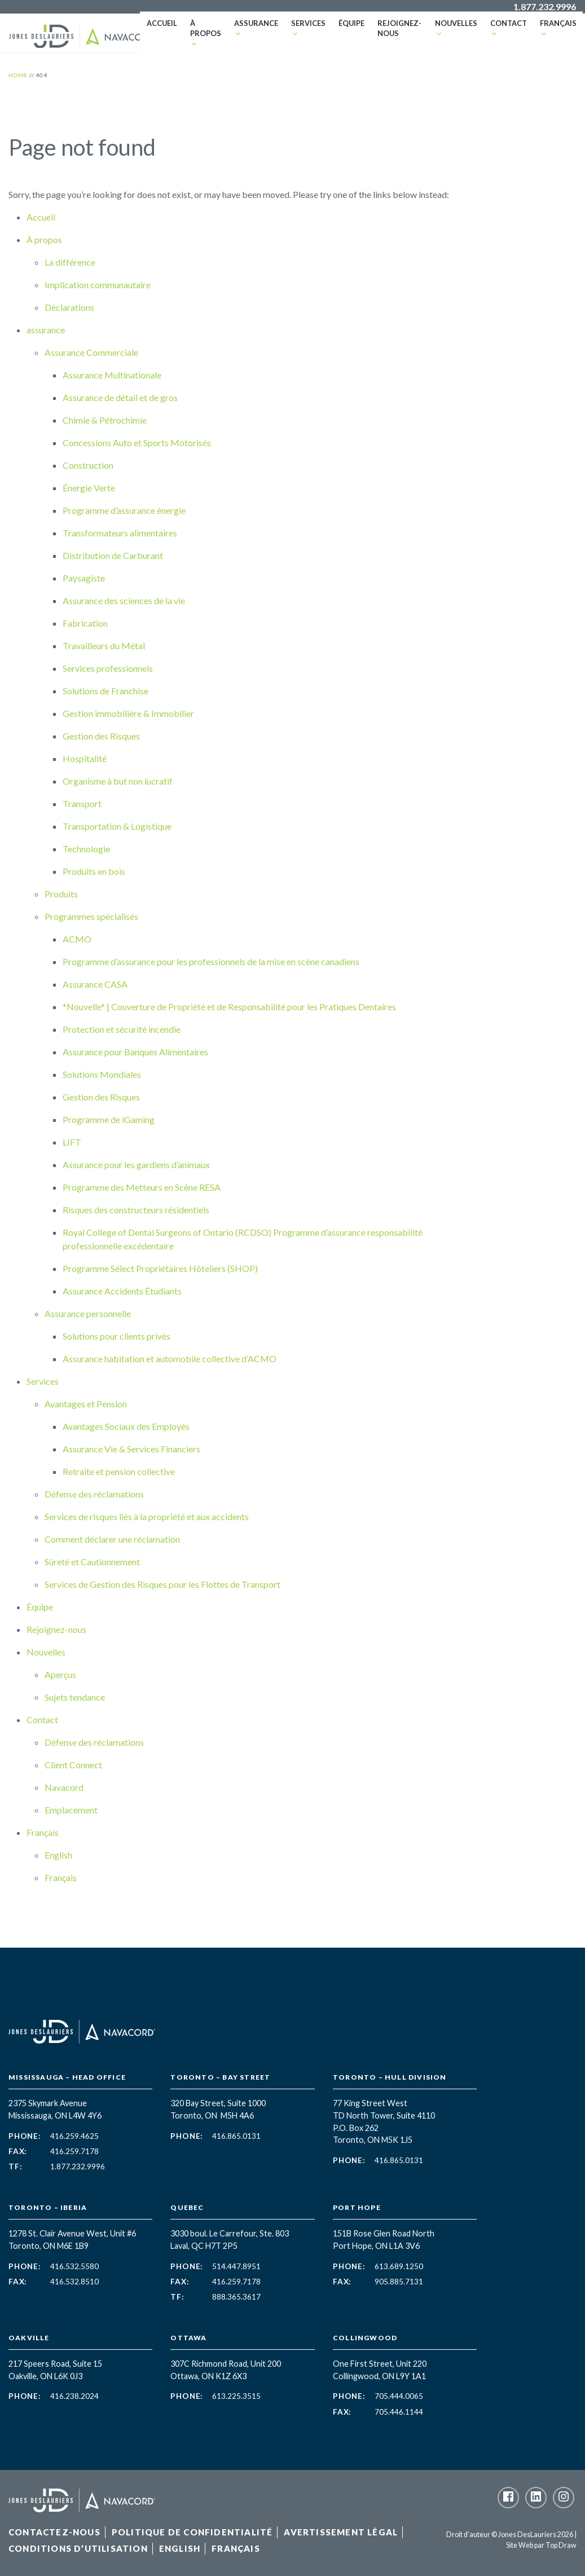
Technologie (86, 848)
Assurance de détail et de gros (120, 397)
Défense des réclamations (94, 1494)
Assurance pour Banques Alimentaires (135, 1051)
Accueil (159, 28)
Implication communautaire (98, 284)
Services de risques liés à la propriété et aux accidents (147, 1516)
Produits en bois (95, 871)
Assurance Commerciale (91, 352)
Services (304, 28)
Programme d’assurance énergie (124, 510)
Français (555, 28)
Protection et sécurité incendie (122, 1029)
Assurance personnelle (88, 1313)
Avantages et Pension (86, 1403)
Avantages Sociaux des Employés (126, 1426)
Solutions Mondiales (102, 1074)
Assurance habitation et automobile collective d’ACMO (169, 1358)
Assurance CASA (95, 984)
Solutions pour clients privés (116, 1336)
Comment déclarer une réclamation (112, 1539)
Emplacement (71, 1809)
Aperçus (60, 1674)
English (58, 1855)
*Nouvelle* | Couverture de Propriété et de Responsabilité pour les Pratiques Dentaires (230, 1006)
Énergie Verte (89, 487)
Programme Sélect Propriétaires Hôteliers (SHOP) (161, 1268)
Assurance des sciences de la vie (124, 600)
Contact (507, 28)
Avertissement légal (341, 2532)
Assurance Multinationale (112, 374)
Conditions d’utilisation (78, 2548)
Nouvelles (456, 28)
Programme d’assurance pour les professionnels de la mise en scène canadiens (212, 961)
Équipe (346, 28)
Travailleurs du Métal (104, 645)
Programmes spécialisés (91, 916)
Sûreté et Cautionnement (92, 1561)
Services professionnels (108, 668)
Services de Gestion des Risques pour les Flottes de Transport (162, 1584)
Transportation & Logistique (117, 826)
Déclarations (69, 307)
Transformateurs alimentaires (120, 532)
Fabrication (85, 623)
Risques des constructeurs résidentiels (136, 1209)
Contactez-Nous (54, 2532)
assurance (253, 28)
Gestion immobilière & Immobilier (128, 713)
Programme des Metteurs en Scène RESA (142, 1187)
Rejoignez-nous (388, 33)
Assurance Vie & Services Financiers (131, 1448)
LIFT (72, 1142)
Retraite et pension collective (119, 1471)
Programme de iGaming (109, 1119)
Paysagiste (84, 578)
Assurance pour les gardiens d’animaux (136, 1164)
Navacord (64, 1787)
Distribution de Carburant (113, 555)
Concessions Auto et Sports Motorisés (137, 442)
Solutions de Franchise (105, 690)
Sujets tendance (75, 1697)
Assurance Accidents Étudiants (122, 1290)
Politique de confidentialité (192, 2532)
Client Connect (73, 1764)
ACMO (77, 938)
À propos (200, 28)
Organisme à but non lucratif (118, 781)
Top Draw (561, 2545)
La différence (70, 262)
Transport (83, 803)
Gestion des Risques (101, 735)
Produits (61, 893)
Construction (88, 465)
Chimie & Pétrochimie (105, 420)
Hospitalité (85, 758)
